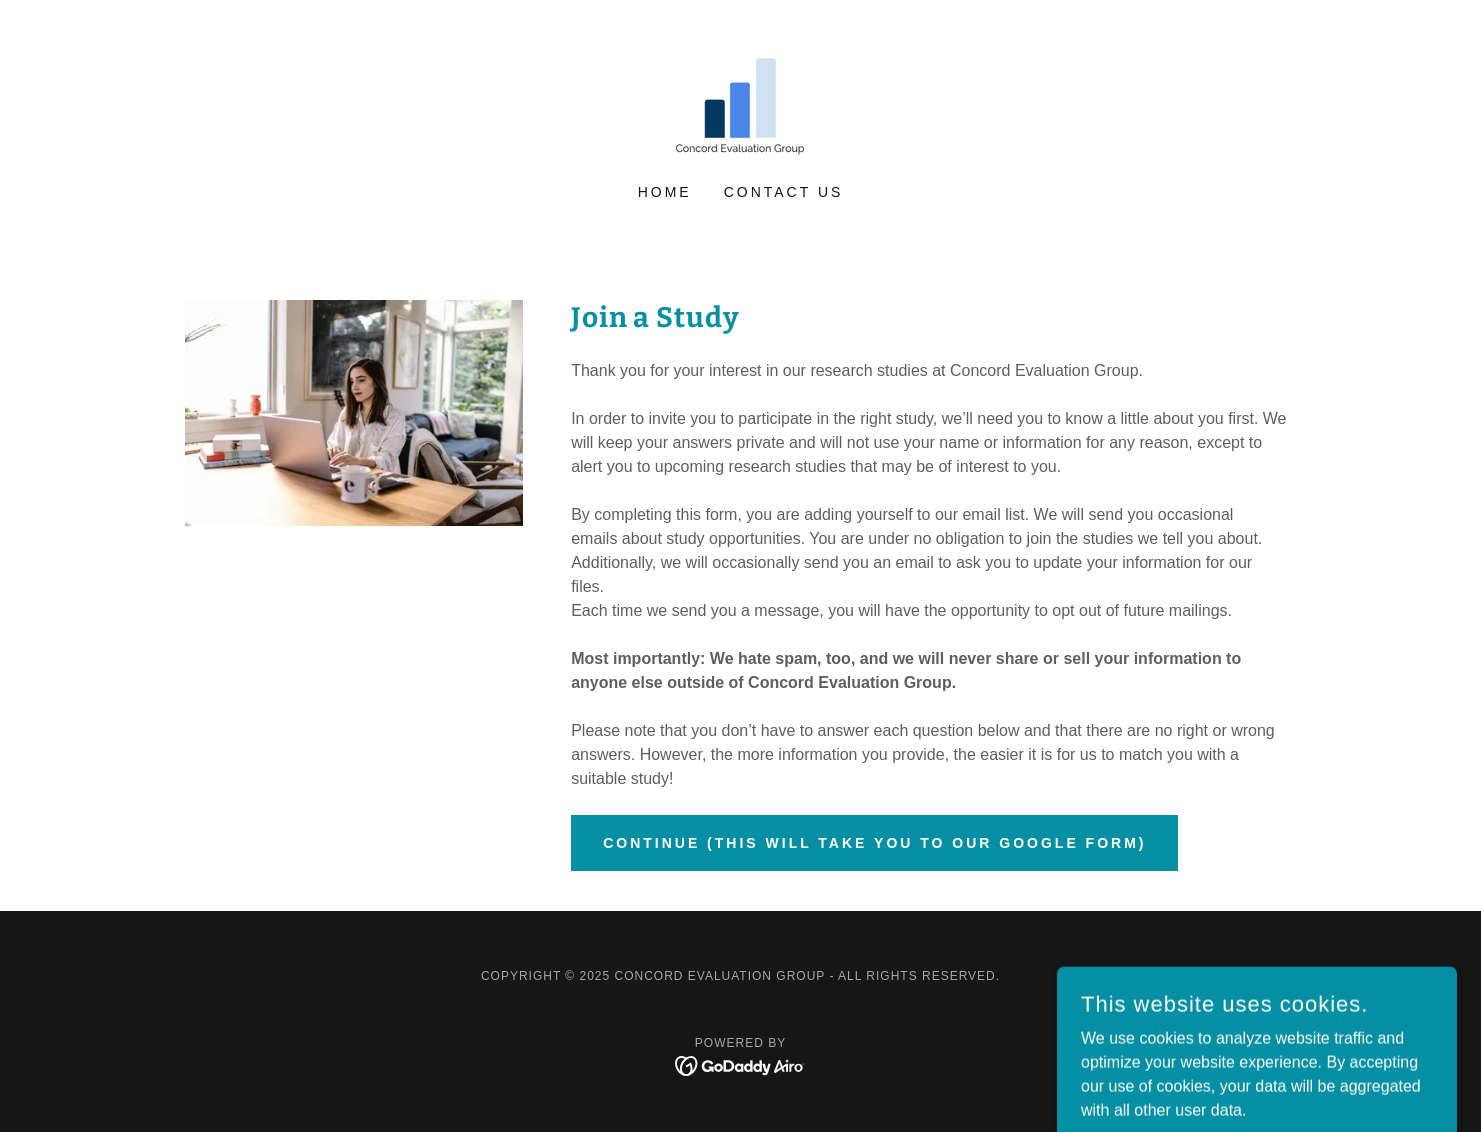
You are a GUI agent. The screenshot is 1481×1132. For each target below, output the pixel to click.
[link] (740, 104)
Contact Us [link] (784, 192)
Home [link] (665, 192)
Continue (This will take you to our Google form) (874, 843)
